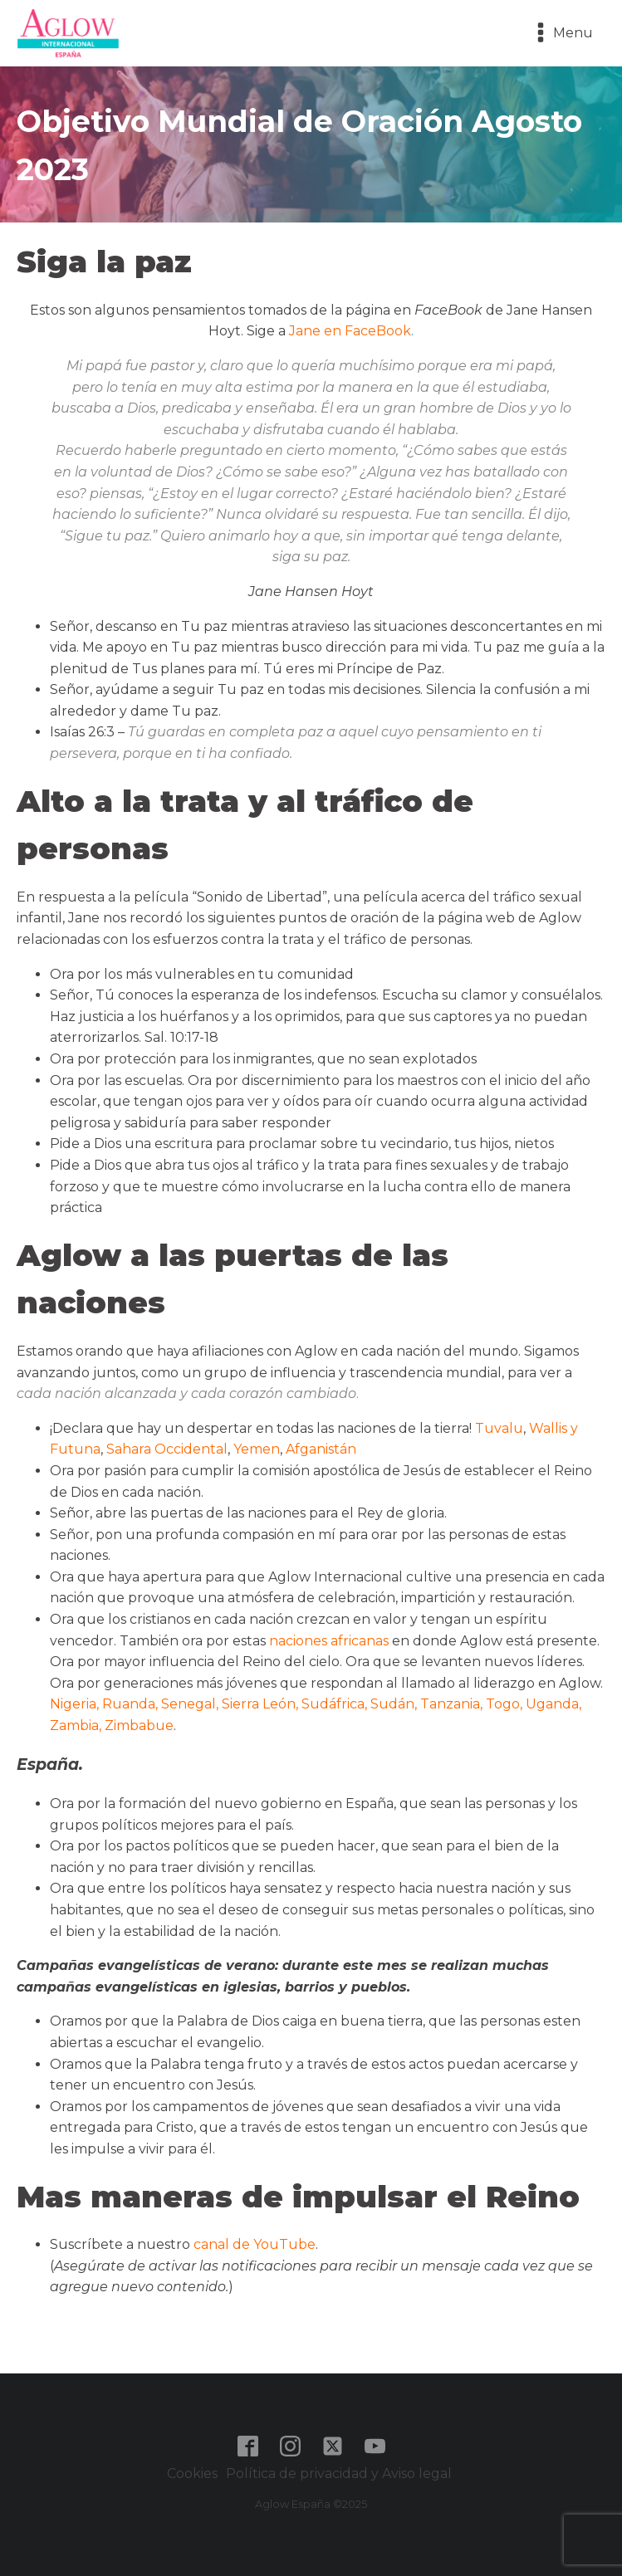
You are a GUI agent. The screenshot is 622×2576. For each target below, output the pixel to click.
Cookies (192, 2473)
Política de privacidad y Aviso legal (340, 2473)
